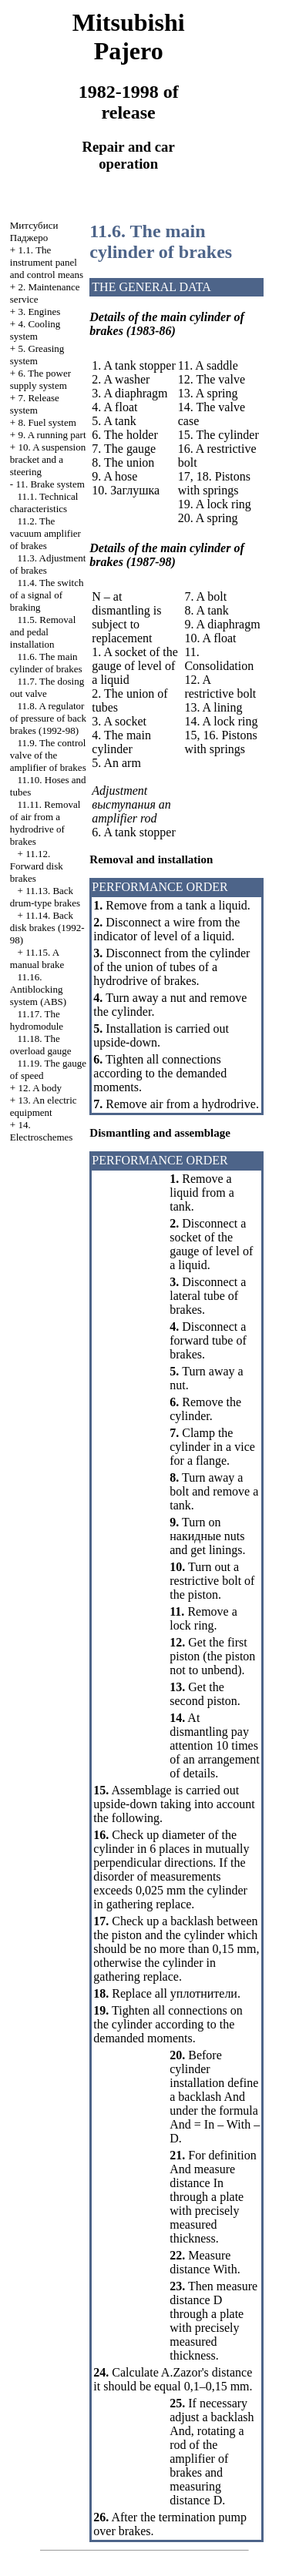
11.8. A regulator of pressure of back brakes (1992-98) (48, 718)
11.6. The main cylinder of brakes (46, 663)
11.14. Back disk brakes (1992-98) (47, 927)
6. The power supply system (40, 379)
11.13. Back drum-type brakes (45, 897)
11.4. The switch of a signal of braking (47, 595)
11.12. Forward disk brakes (36, 866)
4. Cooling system (35, 330)
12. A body (40, 1088)
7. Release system (34, 404)
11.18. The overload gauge (41, 1045)
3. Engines (39, 311)
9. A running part (52, 434)
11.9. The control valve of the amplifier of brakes (48, 755)
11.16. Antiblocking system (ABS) (38, 989)
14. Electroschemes (41, 1131)
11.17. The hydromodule (36, 1020)
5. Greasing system (37, 355)
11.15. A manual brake (37, 958)
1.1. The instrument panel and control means (46, 262)
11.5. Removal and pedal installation (43, 632)
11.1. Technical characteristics (44, 502)
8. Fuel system (47, 422)
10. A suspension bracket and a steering (48, 459)
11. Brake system (49, 484)
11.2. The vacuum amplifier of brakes (45, 533)
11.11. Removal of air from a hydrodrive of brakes (45, 823)
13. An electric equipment (43, 1106)
